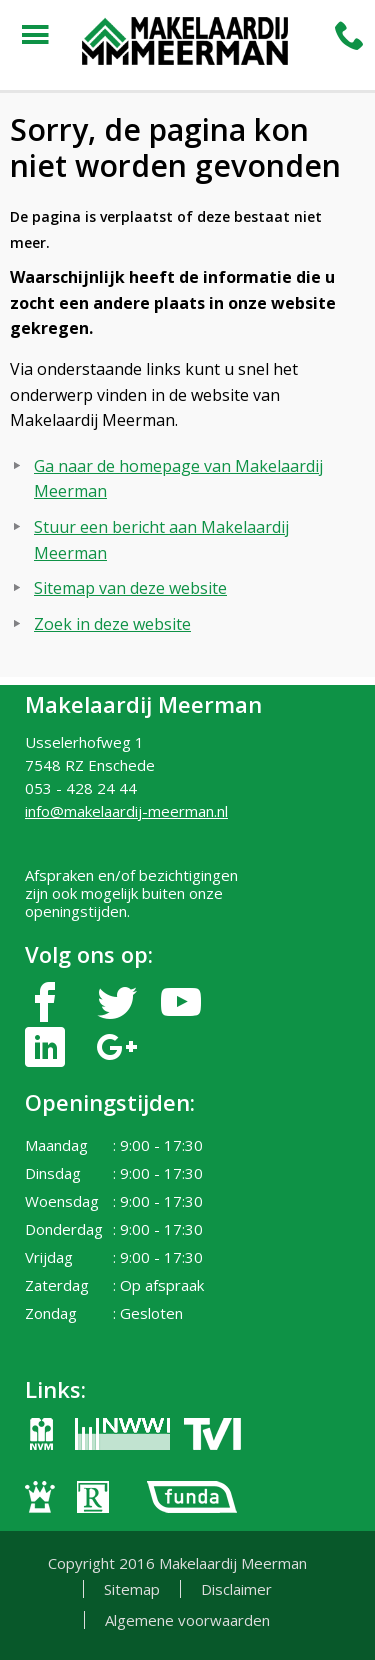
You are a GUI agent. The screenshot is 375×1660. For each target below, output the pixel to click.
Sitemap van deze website (130, 588)
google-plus (117, 1047)
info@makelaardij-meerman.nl (126, 811)
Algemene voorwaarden (187, 1620)
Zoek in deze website (112, 624)
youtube (181, 1002)
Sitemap (132, 1589)
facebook (45, 1002)
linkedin (45, 1047)
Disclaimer (236, 1589)
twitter (117, 1002)
